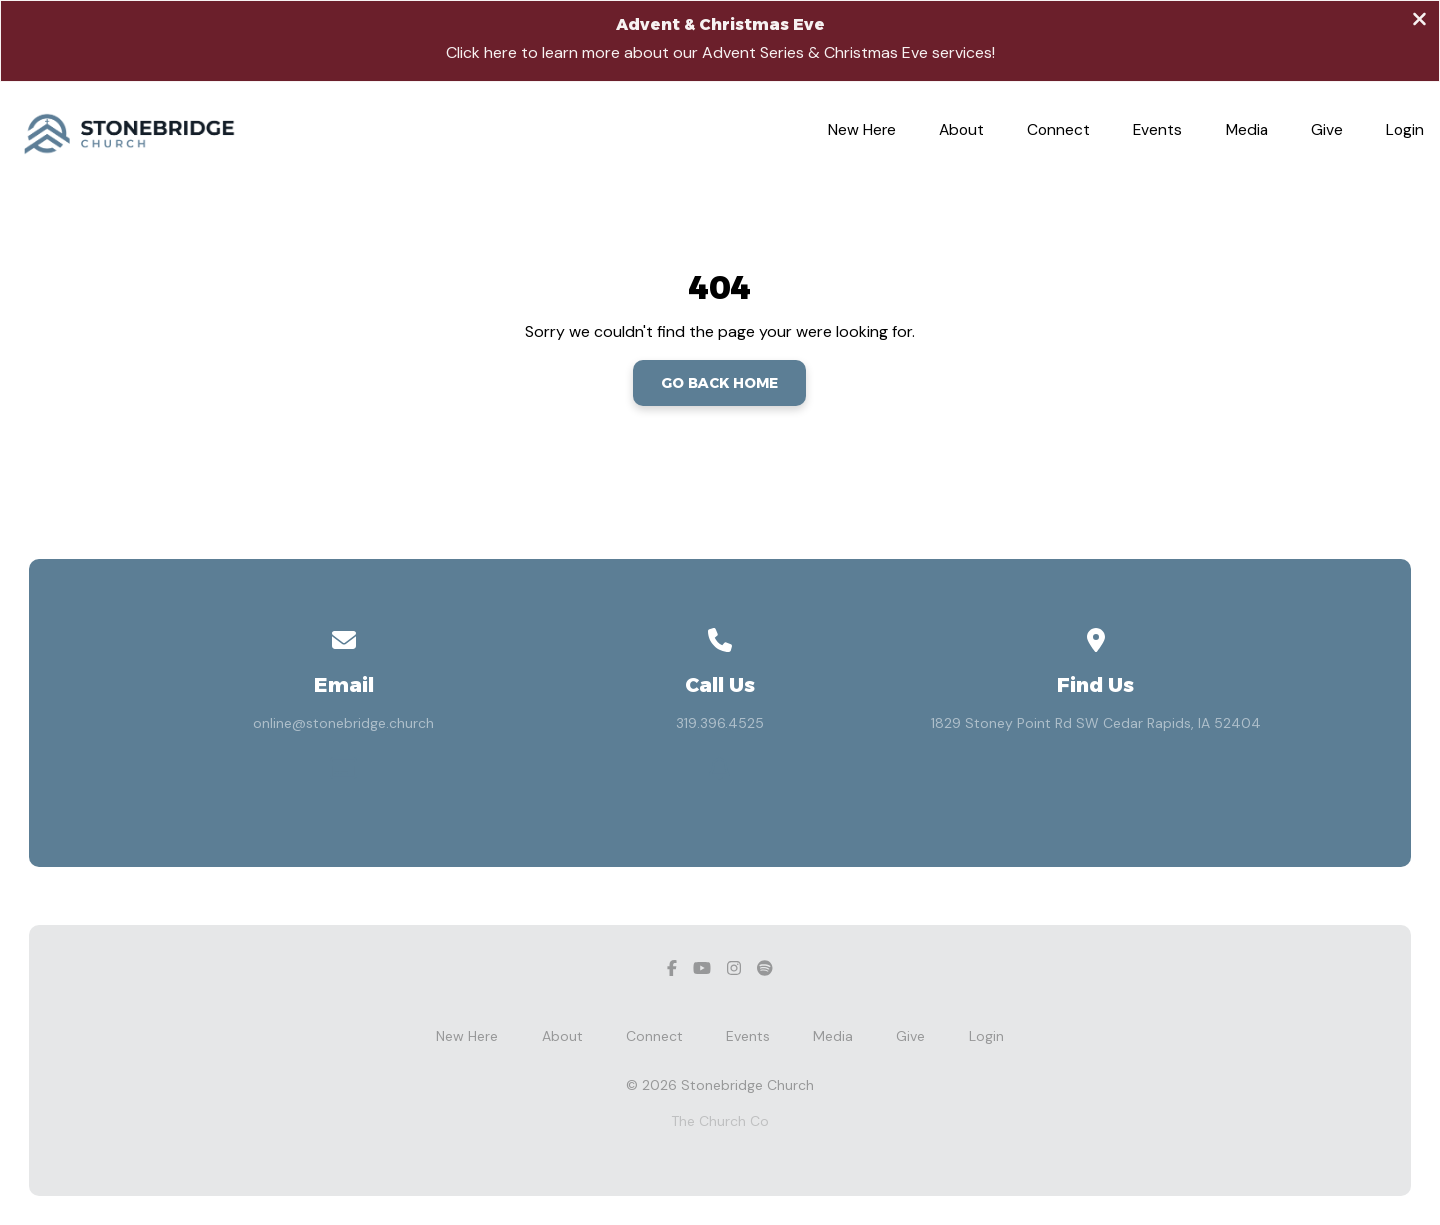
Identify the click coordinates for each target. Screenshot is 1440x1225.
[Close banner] (1419, 21)
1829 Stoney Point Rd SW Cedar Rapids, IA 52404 (1096, 723)
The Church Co (720, 1121)
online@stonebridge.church (343, 723)
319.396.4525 (720, 723)
